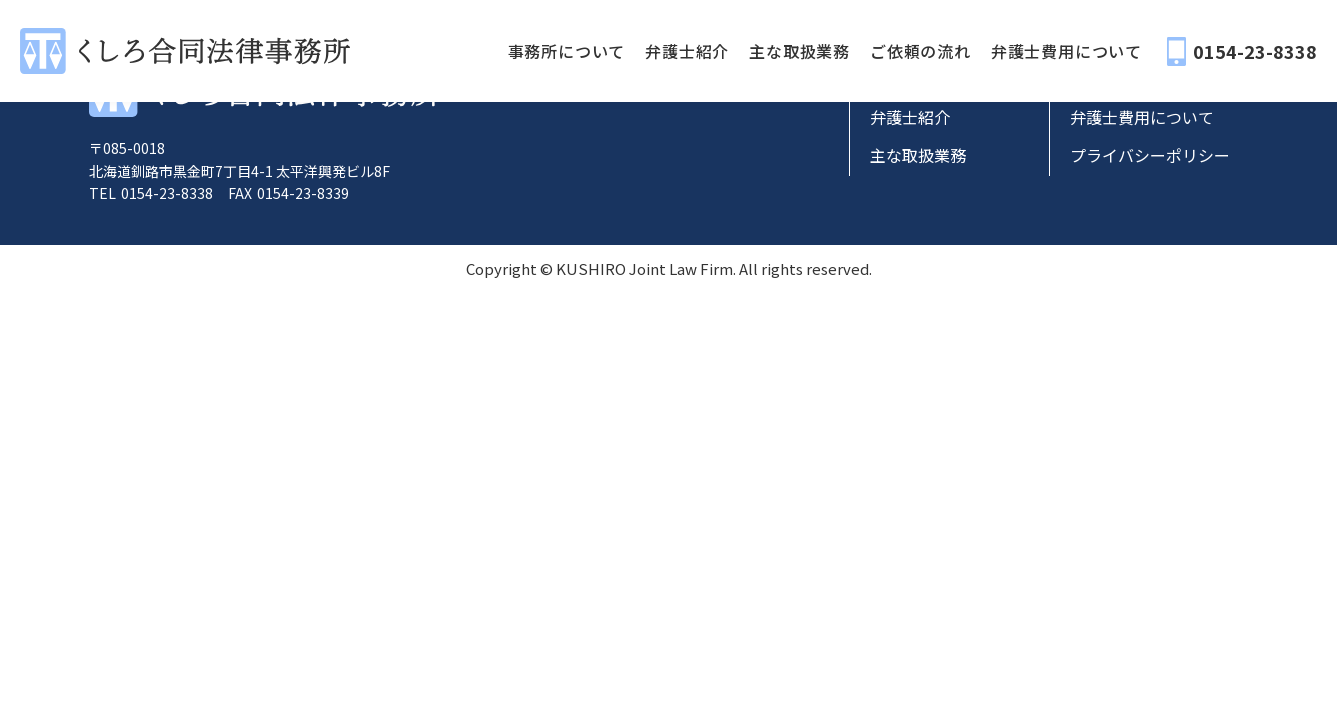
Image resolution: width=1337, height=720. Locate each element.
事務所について (567, 51)
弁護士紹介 (687, 51)
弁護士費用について (1066, 51)
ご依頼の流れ (920, 51)
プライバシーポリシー (1150, 155)
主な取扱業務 (799, 51)
